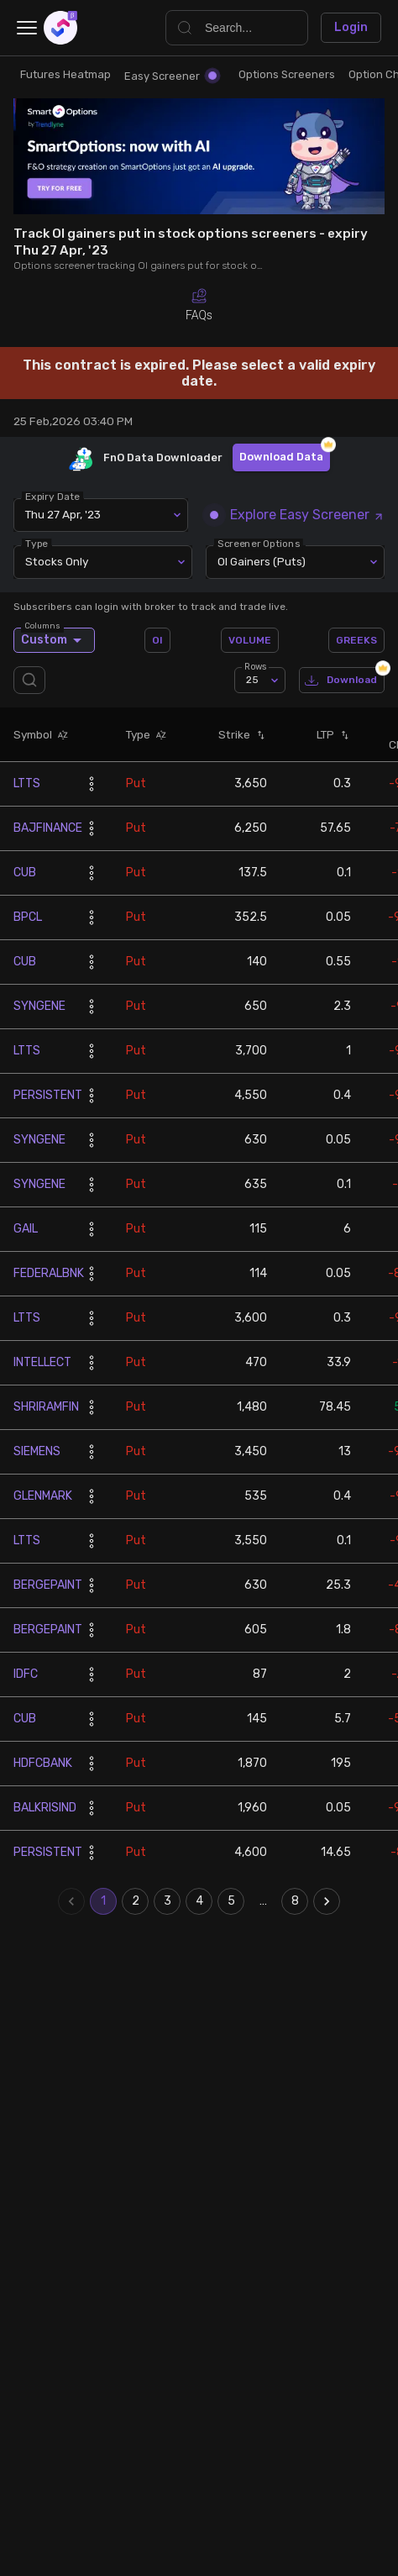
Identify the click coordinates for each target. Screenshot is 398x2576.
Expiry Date (52, 496)
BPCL (27, 917)
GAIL (25, 1229)
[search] (32, 680)
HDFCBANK (42, 1763)
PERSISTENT (47, 1095)
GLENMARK (42, 1496)
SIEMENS (36, 1451)
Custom (54, 640)
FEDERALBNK (48, 1273)
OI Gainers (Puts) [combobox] (261, 561)
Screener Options (258, 543)
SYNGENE (39, 1006)
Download (342, 680)
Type (36, 543)
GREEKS (356, 640)
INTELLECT (42, 1362)
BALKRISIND (44, 1808)
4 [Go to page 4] (199, 1901)
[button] (60, 734)
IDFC (25, 1674)
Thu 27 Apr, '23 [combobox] (63, 514)
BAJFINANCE (47, 828)
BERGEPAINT (47, 1585)
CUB (24, 872)
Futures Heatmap (65, 74)
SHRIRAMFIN (46, 1407)
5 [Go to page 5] (231, 1901)
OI (157, 640)
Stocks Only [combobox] (56, 561)
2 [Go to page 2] (135, 1901)
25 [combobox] (252, 680)
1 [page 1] (103, 1901)
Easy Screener (170, 76)
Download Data (281, 457)
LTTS (26, 783)
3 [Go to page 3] (167, 1901)
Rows (255, 666)
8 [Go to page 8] (294, 1901)
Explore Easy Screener (297, 515)
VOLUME (250, 640)
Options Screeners (286, 74)
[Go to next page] (326, 1901)
